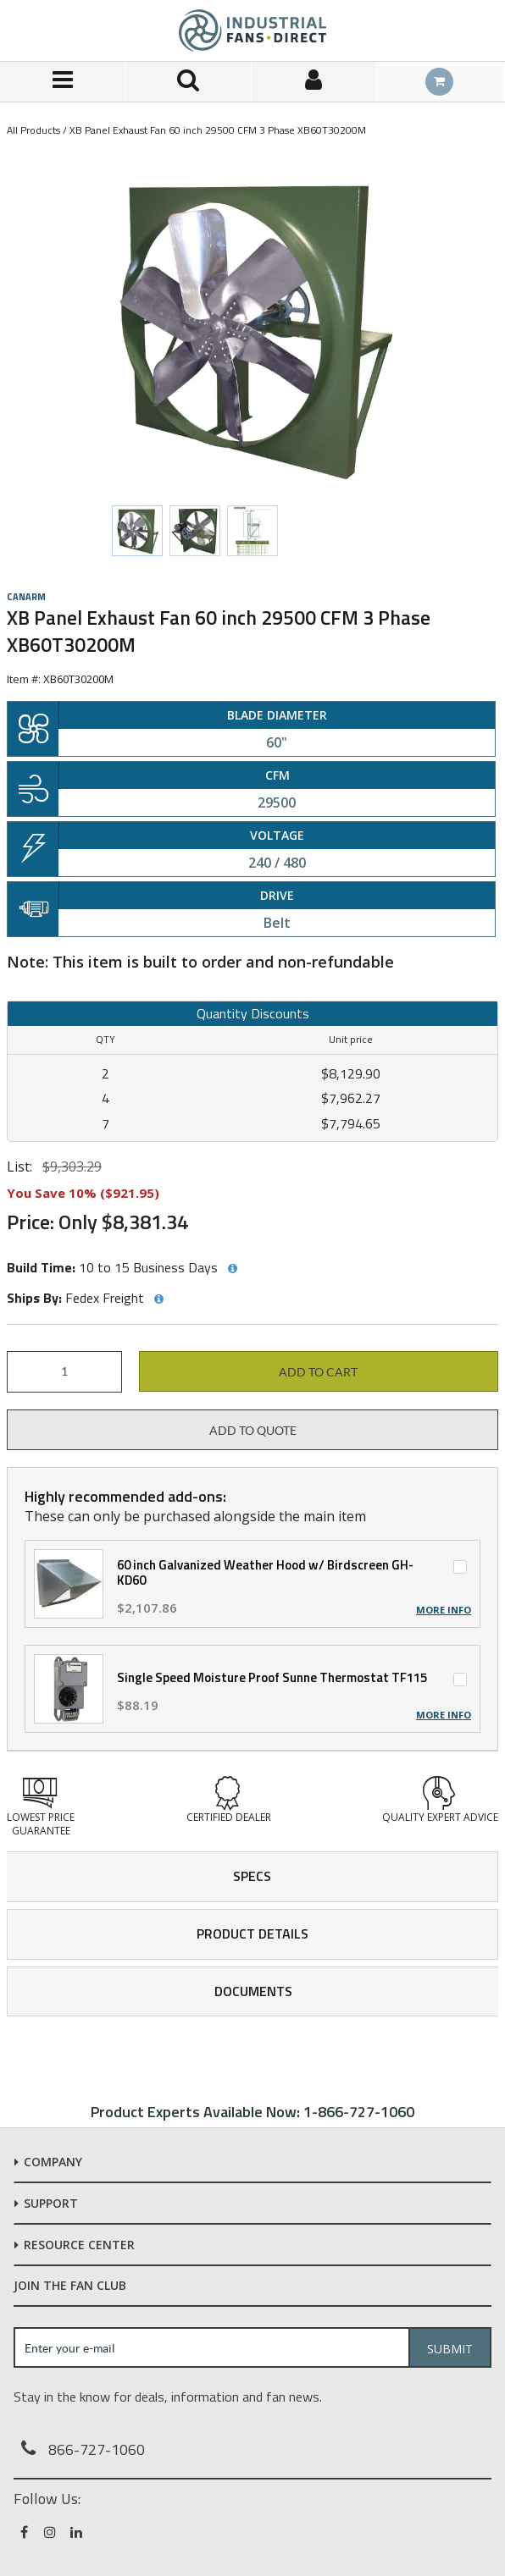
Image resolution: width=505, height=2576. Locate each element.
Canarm (26, 597)
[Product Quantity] (64, 1372)
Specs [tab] (252, 1876)
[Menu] (62, 82)
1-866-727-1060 (358, 2111)
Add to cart (318, 1372)
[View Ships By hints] (158, 1299)
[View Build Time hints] (232, 1269)
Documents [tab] (253, 1991)
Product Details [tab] (252, 1933)
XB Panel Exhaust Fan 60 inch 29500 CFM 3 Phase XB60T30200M (217, 130)
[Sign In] (314, 82)
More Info (443, 1610)
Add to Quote (253, 1430)
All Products (33, 130)
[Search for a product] (188, 82)
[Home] (252, 30)
